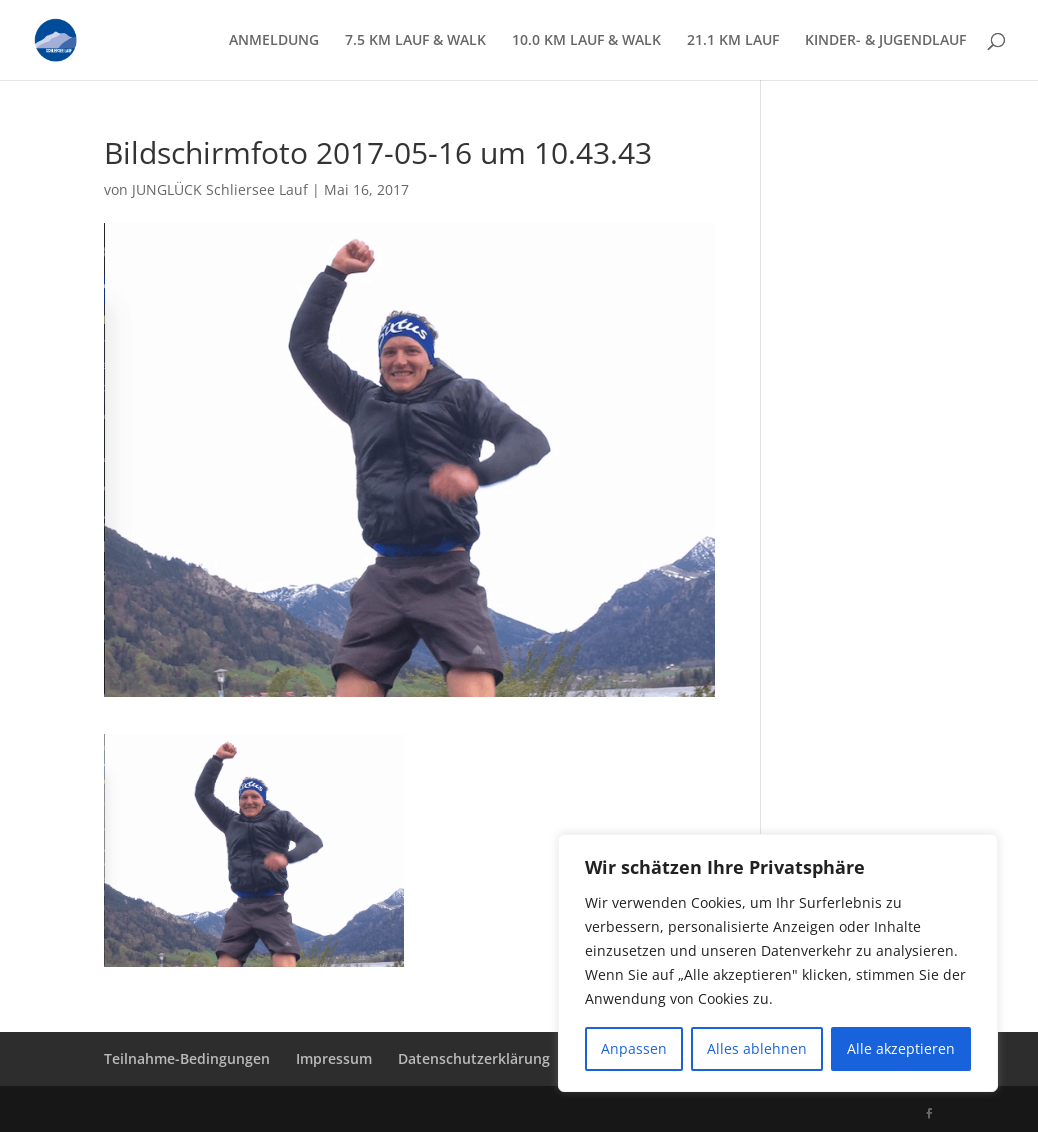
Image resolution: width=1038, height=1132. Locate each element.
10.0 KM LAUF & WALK (586, 41)
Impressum (334, 1058)
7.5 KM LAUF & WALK (415, 41)
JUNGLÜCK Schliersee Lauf (220, 189)
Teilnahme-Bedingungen (187, 1058)
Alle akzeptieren (901, 1048)
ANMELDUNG (274, 41)
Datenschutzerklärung (474, 1058)
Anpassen (634, 1048)
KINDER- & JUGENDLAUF (885, 41)
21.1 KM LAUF (733, 41)
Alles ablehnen (757, 1048)
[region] (778, 963)
